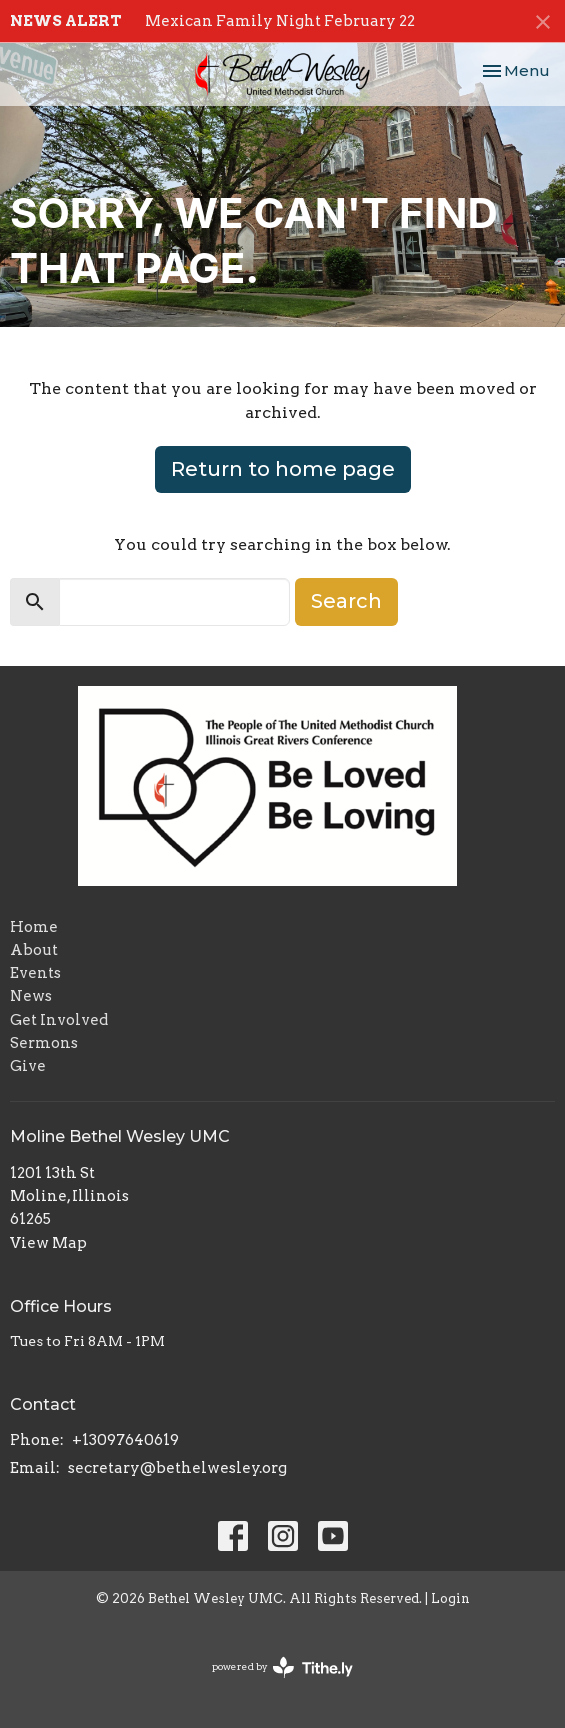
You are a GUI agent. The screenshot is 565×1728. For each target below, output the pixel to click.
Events (35, 973)
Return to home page (283, 469)
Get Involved (59, 1020)
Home (34, 927)
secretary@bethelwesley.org (177, 1468)
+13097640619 (125, 1440)
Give (28, 1066)
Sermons (44, 1043)
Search (346, 601)
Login (450, 1598)
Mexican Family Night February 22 (280, 21)
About (34, 950)
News (31, 996)
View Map (48, 1243)
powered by (282, 1667)
